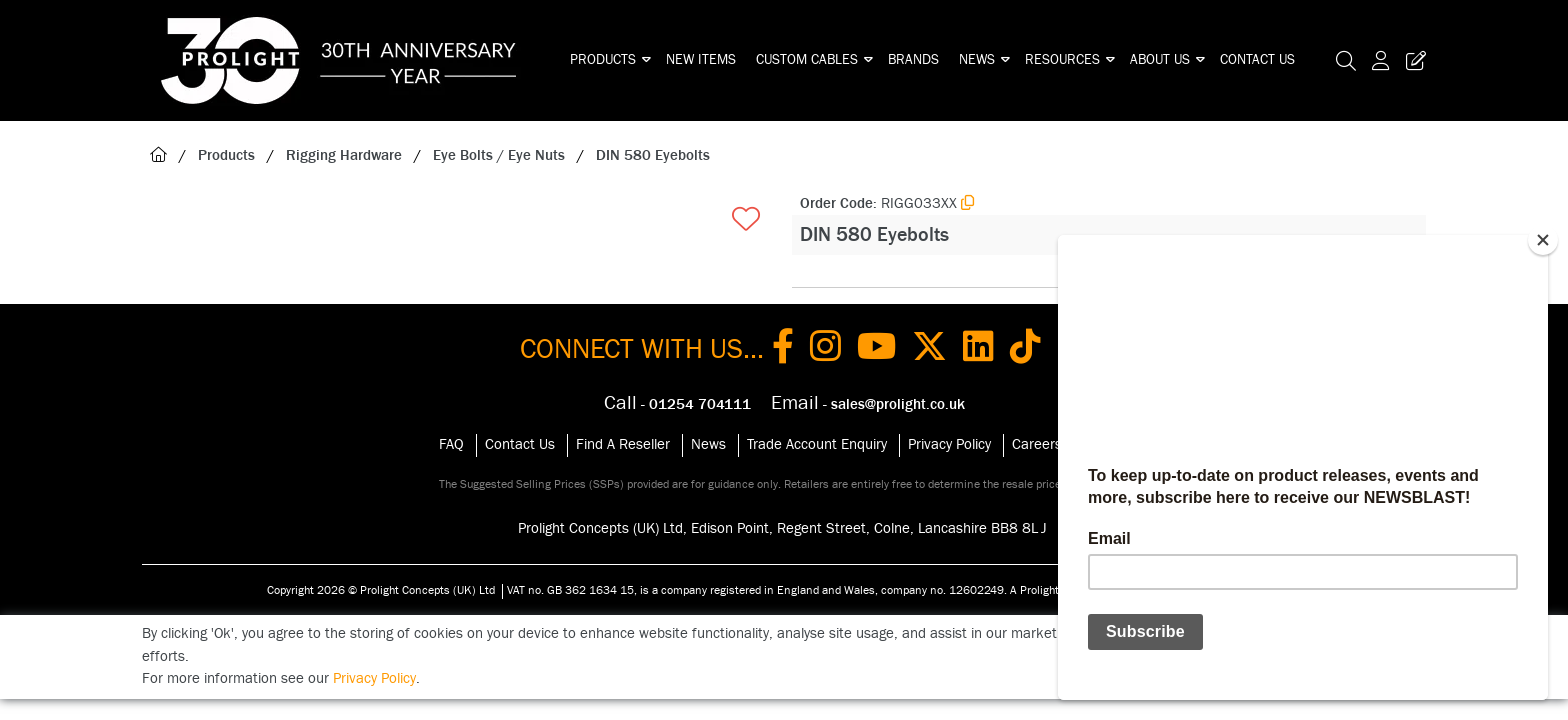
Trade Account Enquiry (817, 444)
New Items (701, 60)
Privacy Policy (949, 444)
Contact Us (1257, 60)
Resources (1062, 60)
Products (603, 60)
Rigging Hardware (344, 155)
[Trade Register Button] (1412, 60)
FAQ (451, 444)
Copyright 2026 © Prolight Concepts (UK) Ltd (381, 590)
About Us (1160, 60)
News (977, 60)
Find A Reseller (623, 444)
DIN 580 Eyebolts (653, 155)
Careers (1037, 444)
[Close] (1543, 240)
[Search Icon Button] (1346, 60)
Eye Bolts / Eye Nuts (499, 155)
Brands (913, 60)
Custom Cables (807, 60)
